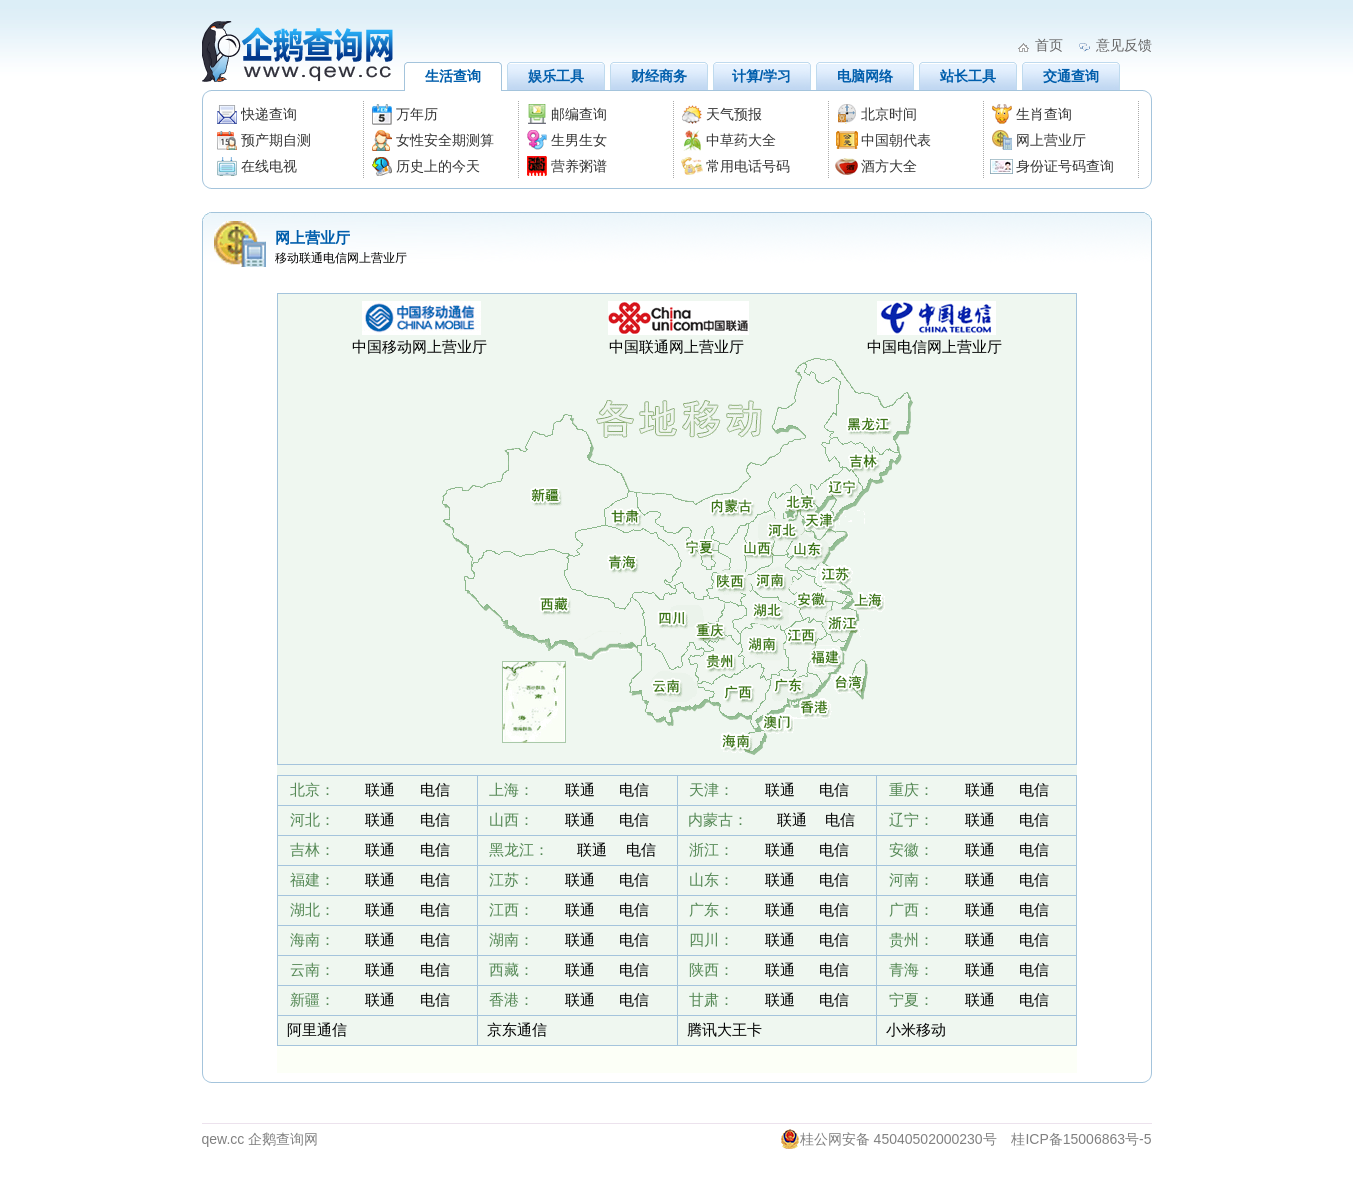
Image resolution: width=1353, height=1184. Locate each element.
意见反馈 (1124, 45)
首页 (1049, 45)
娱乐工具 (556, 76)
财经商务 (659, 76)
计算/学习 (762, 76)
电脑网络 (865, 76)
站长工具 (968, 76)
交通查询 (1071, 76)
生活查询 (453, 76)
